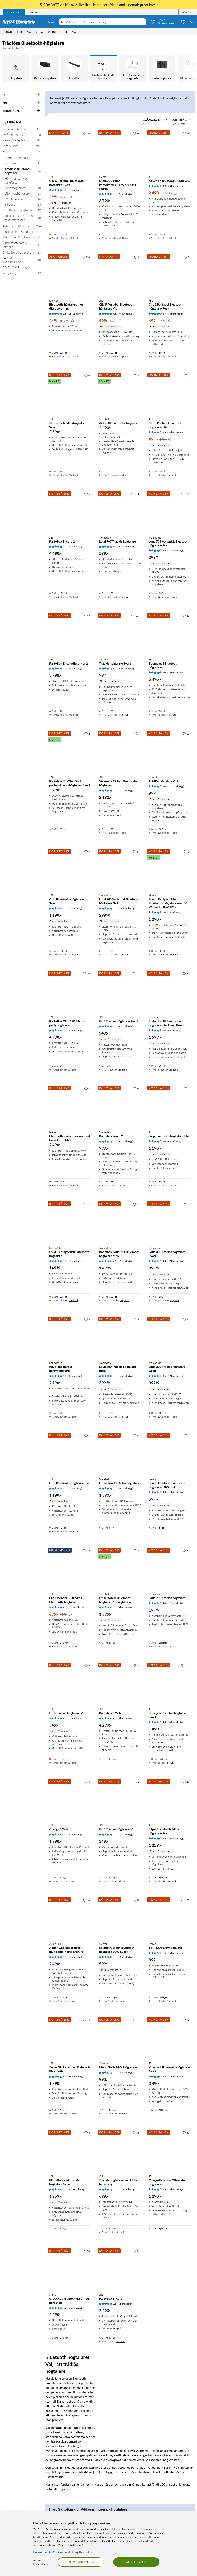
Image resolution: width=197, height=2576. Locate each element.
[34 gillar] (86, 1781)
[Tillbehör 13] (23, 205)
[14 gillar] (136, 851)
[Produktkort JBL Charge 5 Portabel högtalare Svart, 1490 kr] (169, 1682)
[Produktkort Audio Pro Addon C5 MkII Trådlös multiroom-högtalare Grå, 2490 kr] (70, 1917)
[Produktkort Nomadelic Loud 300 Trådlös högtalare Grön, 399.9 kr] (169, 1336)
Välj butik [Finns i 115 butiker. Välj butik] (174, 832)
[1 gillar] (186, 375)
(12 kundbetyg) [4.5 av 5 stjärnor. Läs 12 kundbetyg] (75, 1834)
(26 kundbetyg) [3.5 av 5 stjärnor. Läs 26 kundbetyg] (75, 313)
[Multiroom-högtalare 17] (23, 211)
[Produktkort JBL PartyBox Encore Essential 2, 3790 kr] (70, 633)
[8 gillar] (87, 1665)
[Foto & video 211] (21, 146)
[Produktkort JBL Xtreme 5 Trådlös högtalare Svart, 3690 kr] (70, 392)
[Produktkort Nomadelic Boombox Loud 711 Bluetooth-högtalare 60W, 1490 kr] (120, 1221)
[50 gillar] (86, 133)
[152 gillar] (86, 1550)
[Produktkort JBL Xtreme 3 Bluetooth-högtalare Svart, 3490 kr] (169, 2037)
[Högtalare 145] (21, 152)
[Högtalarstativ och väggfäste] (127, 68)
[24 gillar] (185, 133)
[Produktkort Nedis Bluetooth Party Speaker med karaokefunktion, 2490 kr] (70, 1106)
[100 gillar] (185, 1900)
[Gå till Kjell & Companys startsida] (20, 22)
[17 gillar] (185, 1319)
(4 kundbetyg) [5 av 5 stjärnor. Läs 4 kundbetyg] (174, 1030)
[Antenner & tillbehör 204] (21, 227)
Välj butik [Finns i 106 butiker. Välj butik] (75, 954)
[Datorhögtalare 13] (23, 188)
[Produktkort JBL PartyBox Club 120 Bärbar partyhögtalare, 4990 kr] (70, 991)
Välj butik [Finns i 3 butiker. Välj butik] (122, 1185)
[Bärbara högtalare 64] (23, 158)
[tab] (14, 12)
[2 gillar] (87, 733)
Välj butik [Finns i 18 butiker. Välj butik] (173, 238)
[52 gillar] (185, 2132)
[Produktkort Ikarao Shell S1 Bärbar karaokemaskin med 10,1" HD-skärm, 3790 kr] (120, 150)
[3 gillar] (87, 2132)
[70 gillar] (185, 1550)
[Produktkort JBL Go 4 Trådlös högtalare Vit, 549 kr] (70, 1682)
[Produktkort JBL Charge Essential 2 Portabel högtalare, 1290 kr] (169, 2150)
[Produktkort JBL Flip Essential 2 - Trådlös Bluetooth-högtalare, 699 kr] (70, 1568)
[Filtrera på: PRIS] (21, 103)
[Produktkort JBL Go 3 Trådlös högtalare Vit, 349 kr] (120, 1799)
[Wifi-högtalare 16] (23, 200)
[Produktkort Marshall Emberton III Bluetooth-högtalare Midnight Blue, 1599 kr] (120, 1568)
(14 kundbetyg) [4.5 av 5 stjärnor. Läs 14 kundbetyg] (125, 790)
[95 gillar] (136, 2132)
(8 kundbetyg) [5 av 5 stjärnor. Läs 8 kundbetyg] (75, 1956)
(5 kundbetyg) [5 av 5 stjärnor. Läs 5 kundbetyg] (75, 668)
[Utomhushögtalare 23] (23, 194)
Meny (47, 22)
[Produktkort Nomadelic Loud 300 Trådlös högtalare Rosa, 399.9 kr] (120, 1336)
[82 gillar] (185, 2020)
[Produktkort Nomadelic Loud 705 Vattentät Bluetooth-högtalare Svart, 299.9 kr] (169, 511)
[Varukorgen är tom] (192, 21)
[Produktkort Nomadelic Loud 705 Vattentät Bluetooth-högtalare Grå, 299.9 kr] (120, 869)
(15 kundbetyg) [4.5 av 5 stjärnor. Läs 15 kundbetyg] (125, 1261)
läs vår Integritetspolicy (78, 2552)
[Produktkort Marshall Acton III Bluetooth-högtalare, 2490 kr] (120, 392)
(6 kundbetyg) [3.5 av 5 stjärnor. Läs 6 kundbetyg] (125, 2303)
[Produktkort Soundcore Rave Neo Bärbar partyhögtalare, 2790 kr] (70, 1336)
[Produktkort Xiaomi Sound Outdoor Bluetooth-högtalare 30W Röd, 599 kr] (169, 1453)
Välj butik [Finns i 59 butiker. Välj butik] (173, 1069)
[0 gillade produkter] (183, 21)
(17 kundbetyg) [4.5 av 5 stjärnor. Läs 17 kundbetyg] (175, 1261)
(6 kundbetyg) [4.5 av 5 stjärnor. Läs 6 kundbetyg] (125, 1718)
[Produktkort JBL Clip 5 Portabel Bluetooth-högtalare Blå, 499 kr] (169, 392)
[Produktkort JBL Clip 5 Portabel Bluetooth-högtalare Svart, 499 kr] (70, 150)
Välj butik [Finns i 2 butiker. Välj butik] (72, 1416)
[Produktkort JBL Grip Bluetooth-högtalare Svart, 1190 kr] (70, 869)
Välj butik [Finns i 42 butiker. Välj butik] (123, 832)
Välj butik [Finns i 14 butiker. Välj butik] (123, 356)
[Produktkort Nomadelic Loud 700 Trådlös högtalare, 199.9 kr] (169, 1568)
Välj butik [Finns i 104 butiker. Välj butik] (75, 356)
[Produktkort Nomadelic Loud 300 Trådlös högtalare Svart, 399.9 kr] (169, 1221)
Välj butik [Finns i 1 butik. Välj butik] (169, 1646)
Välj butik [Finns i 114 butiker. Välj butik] (174, 1300)
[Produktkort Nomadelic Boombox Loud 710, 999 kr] (120, 1106)
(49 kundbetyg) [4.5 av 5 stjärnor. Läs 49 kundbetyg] (125, 1488)
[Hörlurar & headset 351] (21, 130)
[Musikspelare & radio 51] (21, 232)
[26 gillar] (136, 133)
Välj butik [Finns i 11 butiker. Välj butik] (73, 474)
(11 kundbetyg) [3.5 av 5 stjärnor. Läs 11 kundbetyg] (125, 2072)
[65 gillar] (136, 1435)
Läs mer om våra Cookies (48, 2552)
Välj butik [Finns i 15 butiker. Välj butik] (73, 596)
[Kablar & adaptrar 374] (21, 141)
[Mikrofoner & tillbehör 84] (21, 238)
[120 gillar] (86, 257)
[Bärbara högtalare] (40, 68)
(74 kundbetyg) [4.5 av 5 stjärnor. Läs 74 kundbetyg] (75, 189)
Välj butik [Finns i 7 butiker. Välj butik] (171, 474)
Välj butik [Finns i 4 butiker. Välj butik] (171, 714)
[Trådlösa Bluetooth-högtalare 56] (23, 171)
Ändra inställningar (40, 2562)
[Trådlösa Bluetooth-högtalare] (98, 69)
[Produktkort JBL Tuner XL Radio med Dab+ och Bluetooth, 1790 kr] (70, 2037)
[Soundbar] (69, 68)
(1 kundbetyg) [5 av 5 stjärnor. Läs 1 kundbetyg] (75, 1376)
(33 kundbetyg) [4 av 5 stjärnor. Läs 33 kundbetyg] (125, 1141)
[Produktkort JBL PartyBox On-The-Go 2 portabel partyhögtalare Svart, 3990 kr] (70, 751)
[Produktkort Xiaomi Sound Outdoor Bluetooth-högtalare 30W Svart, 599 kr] (120, 1917)
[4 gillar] (136, 1319)
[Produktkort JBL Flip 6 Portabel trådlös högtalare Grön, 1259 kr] (70, 2150)
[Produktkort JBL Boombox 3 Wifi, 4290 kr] (120, 1682)
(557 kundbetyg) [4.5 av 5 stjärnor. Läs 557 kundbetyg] (76, 1607)
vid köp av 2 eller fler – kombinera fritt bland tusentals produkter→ (98, 4)
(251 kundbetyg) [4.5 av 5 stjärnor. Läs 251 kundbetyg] (175, 1838)
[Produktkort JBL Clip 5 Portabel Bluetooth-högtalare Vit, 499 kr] (120, 274)
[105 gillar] (185, 493)
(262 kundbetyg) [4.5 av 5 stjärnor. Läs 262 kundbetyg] (175, 1722)
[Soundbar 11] (23, 164)
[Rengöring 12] (21, 274)
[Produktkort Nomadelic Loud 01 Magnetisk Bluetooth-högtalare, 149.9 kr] (70, 1221)
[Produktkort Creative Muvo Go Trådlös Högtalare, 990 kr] (120, 2037)
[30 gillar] (86, 973)
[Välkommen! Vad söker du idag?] (105, 22)
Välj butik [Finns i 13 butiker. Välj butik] (173, 954)
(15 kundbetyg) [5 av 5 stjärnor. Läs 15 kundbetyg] (175, 672)
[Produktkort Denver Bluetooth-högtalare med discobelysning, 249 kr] (70, 274)
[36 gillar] (136, 973)
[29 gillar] (136, 1665)
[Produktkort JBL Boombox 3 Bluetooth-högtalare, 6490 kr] (169, 633)
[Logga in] (162, 21)
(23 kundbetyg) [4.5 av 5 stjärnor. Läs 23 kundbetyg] (175, 186)
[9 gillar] (87, 615)
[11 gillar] (136, 1204)
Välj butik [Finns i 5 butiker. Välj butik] (171, 356)
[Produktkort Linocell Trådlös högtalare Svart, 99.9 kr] (120, 633)
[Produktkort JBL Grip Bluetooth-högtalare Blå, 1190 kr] (70, 1453)
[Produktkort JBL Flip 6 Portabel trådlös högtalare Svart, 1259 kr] (169, 1799)
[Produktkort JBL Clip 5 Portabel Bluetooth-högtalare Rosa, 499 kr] (169, 274)
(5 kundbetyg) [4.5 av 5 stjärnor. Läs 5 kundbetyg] (75, 2307)
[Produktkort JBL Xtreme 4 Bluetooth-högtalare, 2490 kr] (169, 150)
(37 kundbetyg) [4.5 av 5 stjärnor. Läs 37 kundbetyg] (175, 2076)
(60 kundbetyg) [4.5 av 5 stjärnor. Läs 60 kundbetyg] (125, 1026)
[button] (22, 48)
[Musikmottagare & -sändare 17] (21, 245)
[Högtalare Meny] (36, 32)
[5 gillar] (87, 493)
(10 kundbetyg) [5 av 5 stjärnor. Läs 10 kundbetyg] (125, 1834)
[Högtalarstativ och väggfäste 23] (23, 181)
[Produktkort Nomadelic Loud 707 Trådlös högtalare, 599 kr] (120, 511)
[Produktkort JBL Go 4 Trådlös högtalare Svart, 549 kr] (120, 991)
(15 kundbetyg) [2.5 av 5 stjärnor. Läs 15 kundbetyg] (175, 1952)
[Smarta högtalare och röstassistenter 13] (23, 218)
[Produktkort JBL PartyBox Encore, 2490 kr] (120, 2268)
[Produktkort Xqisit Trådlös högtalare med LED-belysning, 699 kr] (120, 2150)
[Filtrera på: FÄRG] (21, 95)
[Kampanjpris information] (70, 197)
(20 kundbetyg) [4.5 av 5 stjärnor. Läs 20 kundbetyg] (125, 193)
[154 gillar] (135, 615)
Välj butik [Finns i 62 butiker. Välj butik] (73, 1531)
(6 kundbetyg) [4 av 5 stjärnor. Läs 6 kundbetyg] (75, 908)
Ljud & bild (11, 121)
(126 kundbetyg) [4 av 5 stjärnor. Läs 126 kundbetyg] (175, 1603)
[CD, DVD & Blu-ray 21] (21, 268)
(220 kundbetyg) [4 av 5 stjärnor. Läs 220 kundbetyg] (126, 668)
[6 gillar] (87, 1088)
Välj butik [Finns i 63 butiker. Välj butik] (123, 238)
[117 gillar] (185, 1781)
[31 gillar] (185, 733)
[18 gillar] (185, 973)
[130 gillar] (135, 493)
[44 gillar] (86, 2020)
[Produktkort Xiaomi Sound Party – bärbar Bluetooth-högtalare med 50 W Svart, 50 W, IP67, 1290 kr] (169, 869)
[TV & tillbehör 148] (21, 135)
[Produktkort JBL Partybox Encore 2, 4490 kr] (70, 511)
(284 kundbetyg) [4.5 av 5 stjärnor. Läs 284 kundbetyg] (175, 550)
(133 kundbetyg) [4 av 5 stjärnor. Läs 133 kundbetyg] (126, 2189)
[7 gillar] (186, 257)
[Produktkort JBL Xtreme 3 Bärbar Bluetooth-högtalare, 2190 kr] (120, 751)
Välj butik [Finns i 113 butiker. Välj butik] (124, 1300)
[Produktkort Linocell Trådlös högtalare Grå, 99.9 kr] (169, 751)
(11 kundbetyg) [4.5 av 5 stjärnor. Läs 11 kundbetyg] (75, 1030)
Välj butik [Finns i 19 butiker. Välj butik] (73, 714)
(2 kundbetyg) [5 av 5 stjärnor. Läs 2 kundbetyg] (75, 546)
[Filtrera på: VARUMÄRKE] (21, 111)
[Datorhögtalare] (157, 68)
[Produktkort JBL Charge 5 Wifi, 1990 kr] (70, 1799)
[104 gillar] (185, 1665)
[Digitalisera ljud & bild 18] (21, 253)
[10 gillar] (185, 615)
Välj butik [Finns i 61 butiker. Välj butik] (73, 238)
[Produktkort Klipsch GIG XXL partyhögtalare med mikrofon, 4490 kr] (70, 2268)
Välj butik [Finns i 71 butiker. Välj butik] (73, 1300)
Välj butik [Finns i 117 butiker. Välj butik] (124, 596)
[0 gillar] (136, 257)
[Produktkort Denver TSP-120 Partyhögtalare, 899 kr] (169, 1917)
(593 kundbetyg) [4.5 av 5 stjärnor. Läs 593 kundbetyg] (126, 546)
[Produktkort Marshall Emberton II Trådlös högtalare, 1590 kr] (120, 1453)
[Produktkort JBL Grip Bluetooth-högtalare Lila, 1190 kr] (169, 1106)
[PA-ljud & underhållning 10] (21, 261)
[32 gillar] (86, 1204)
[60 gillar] (136, 1088)
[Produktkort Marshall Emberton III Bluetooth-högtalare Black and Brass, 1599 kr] (169, 991)
